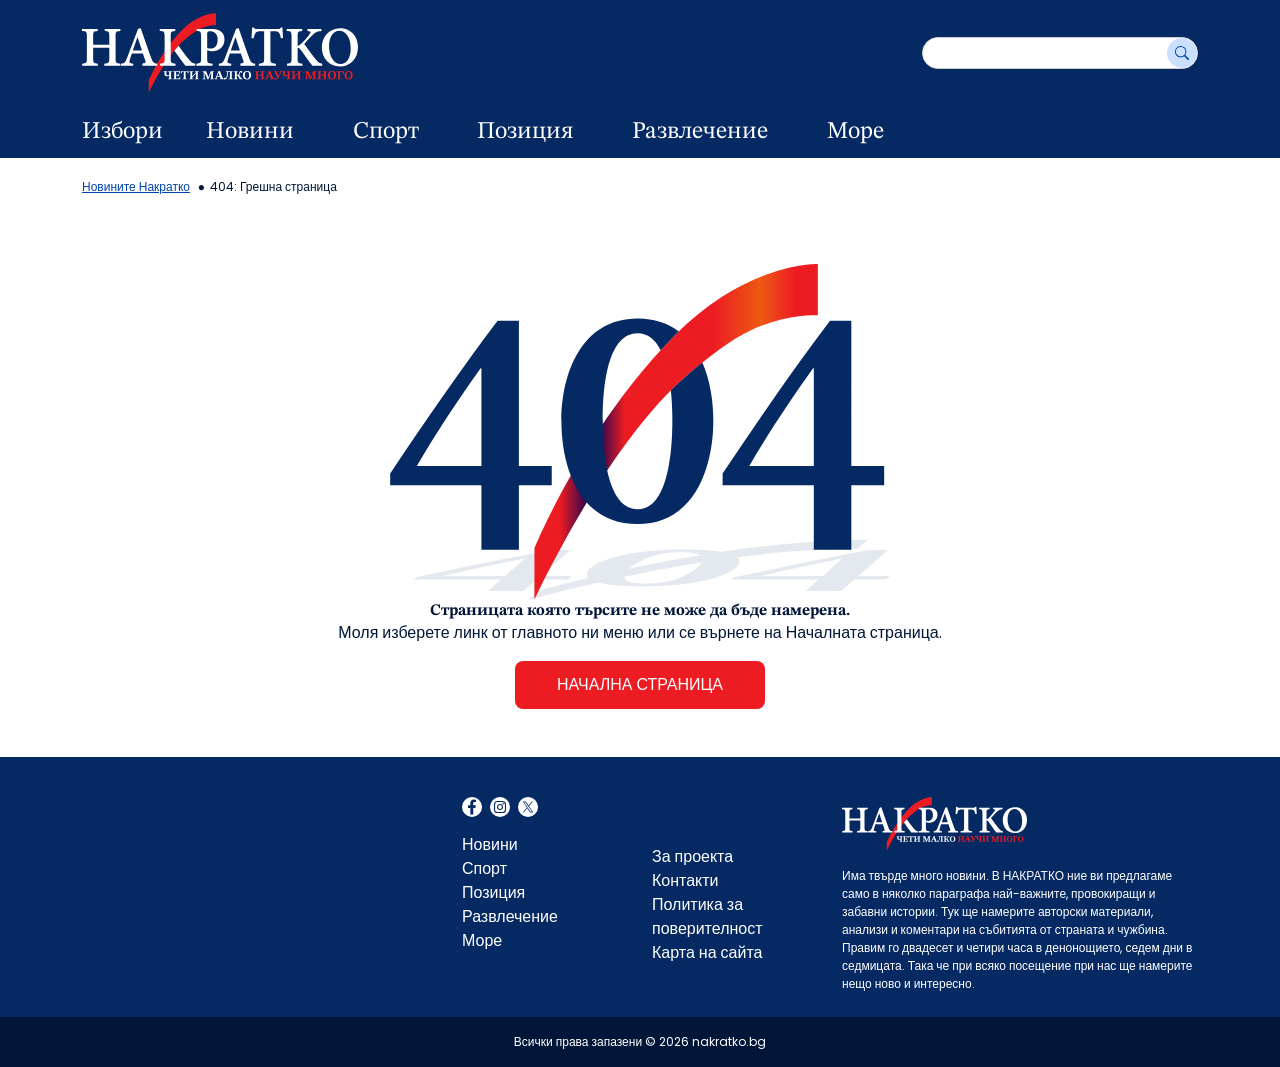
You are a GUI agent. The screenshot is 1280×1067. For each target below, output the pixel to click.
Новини (250, 132)
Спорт (386, 132)
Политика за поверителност (707, 916)
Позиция (525, 132)
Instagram (500, 809)
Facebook (472, 809)
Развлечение (700, 132)
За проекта (692, 856)
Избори (122, 132)
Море (855, 132)
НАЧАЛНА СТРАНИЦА (640, 684)
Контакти (685, 880)
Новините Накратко (136, 186)
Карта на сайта (707, 952)
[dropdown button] (319, 132)
